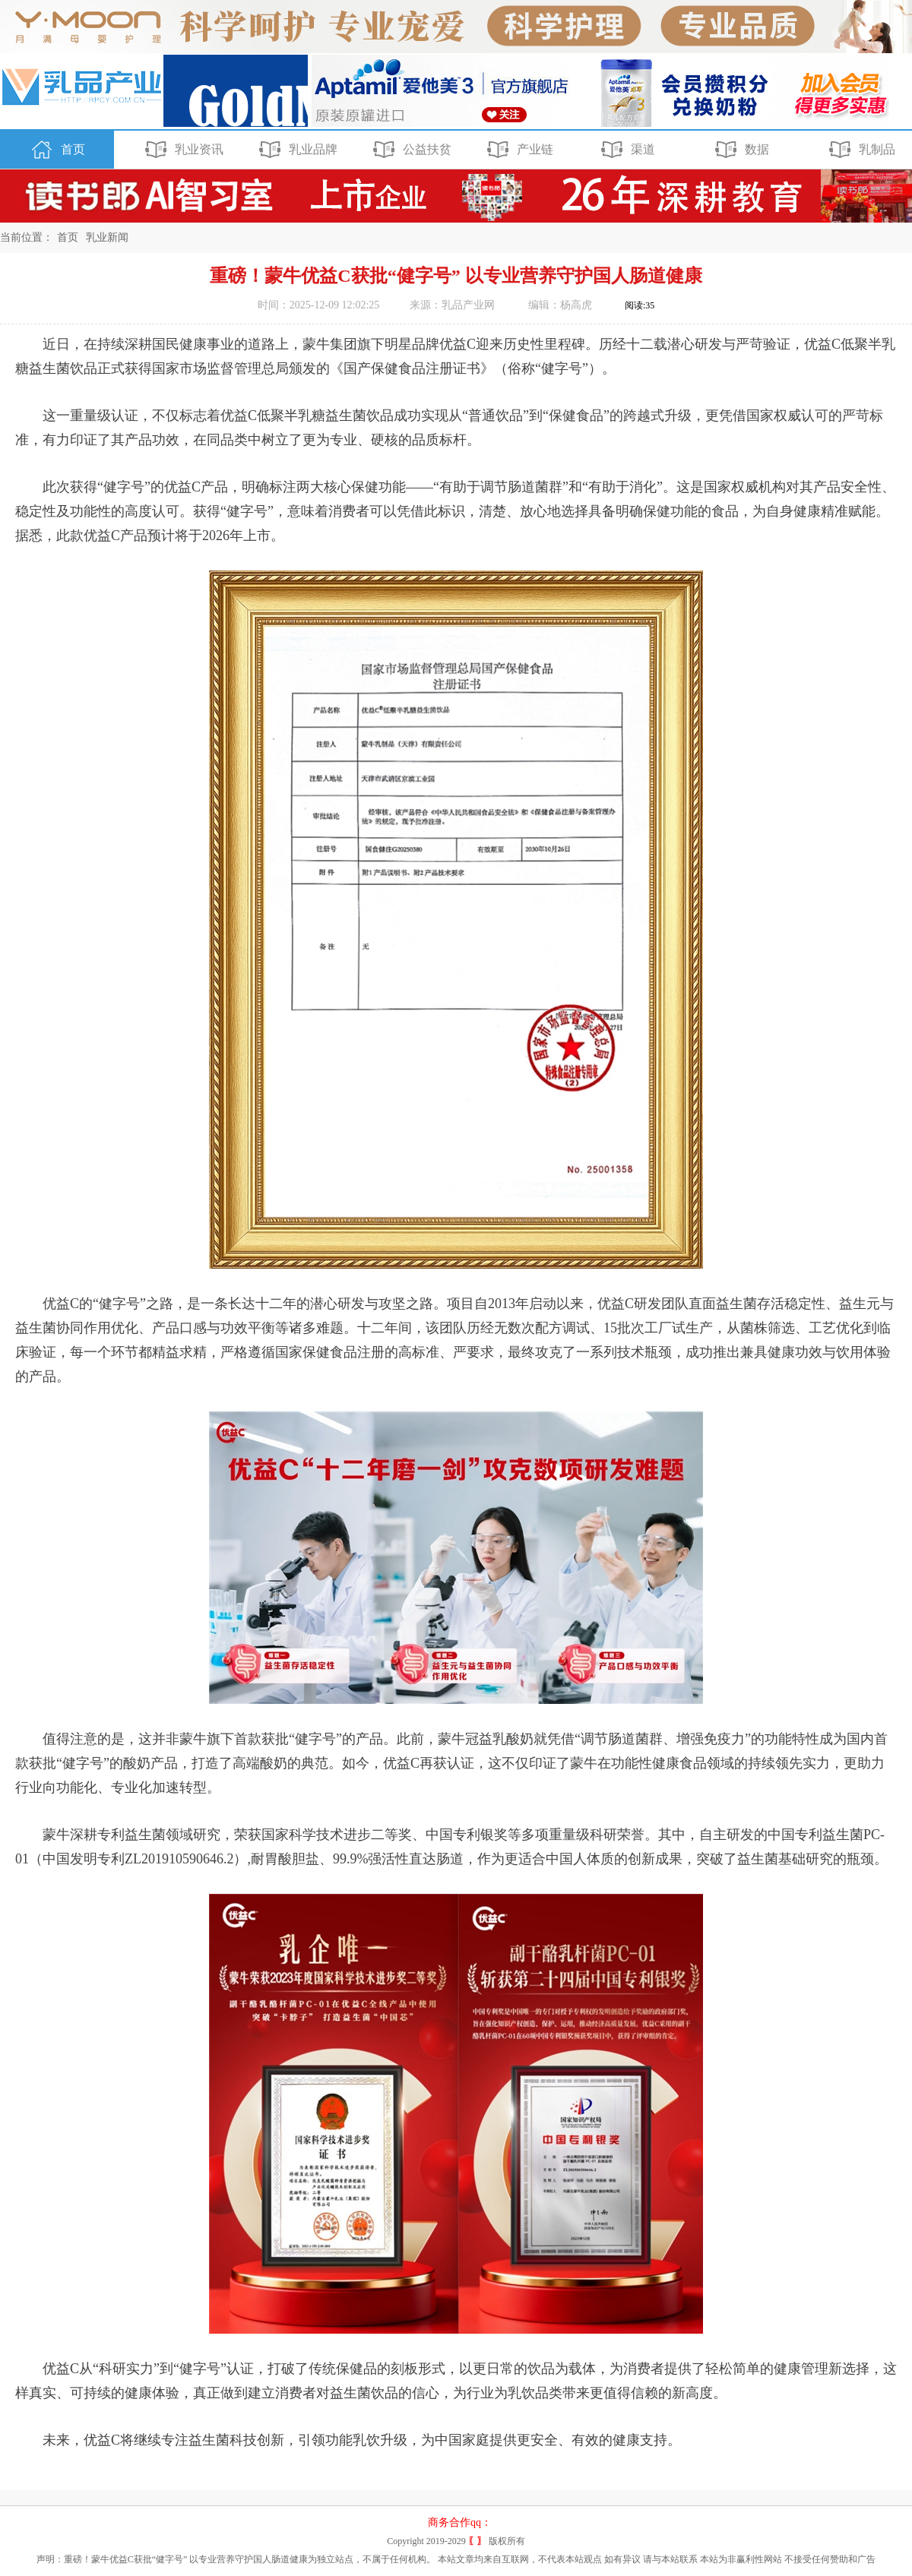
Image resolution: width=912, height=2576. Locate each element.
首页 (56, 149)
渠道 (626, 149)
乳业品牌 (296, 149)
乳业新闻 (107, 237)
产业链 (518, 149)
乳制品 (860, 149)
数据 (740, 149)
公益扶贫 (410, 149)
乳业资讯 (182, 149)
